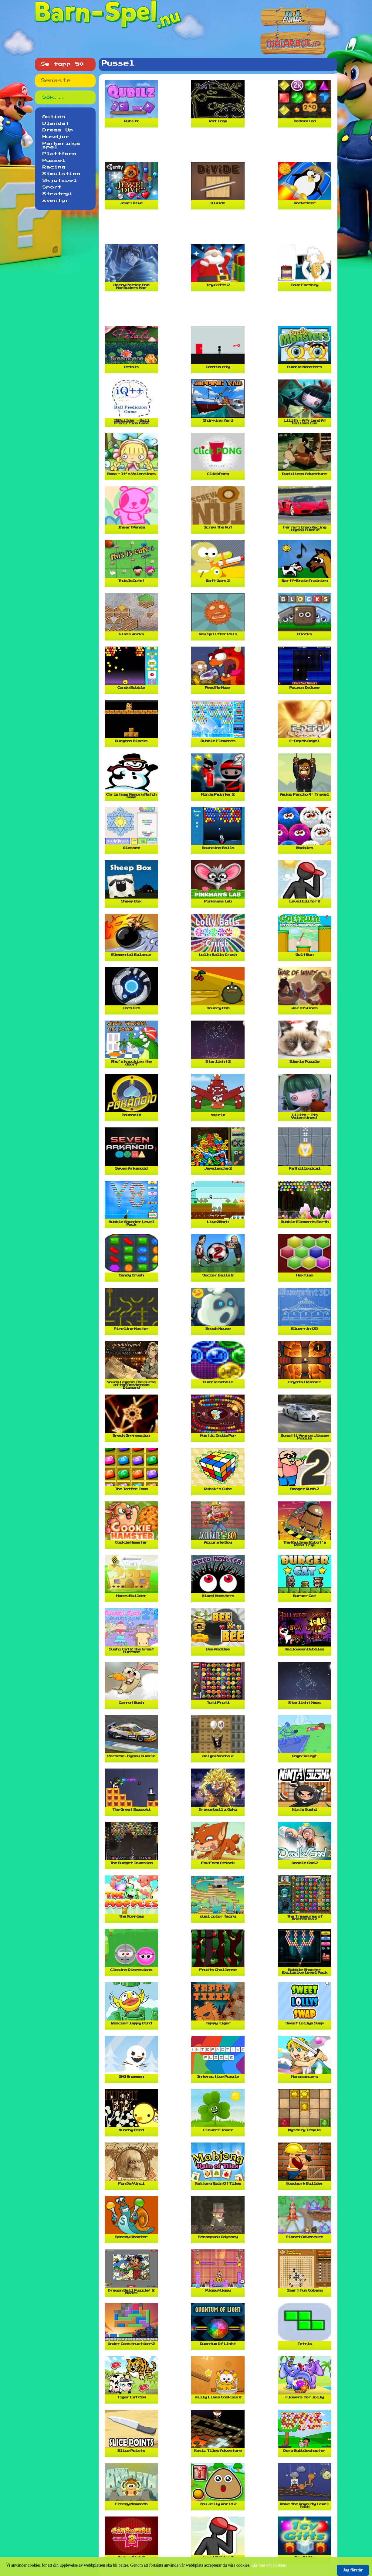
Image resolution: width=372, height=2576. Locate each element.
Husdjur (55, 137)
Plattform (59, 154)
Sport (52, 187)
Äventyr (55, 200)
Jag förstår (353, 2570)
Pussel (54, 160)
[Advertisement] (219, 147)
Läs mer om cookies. (269, 2565)
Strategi (57, 194)
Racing (54, 167)
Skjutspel (59, 180)
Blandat (55, 123)
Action (54, 117)
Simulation (61, 174)
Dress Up (57, 130)
